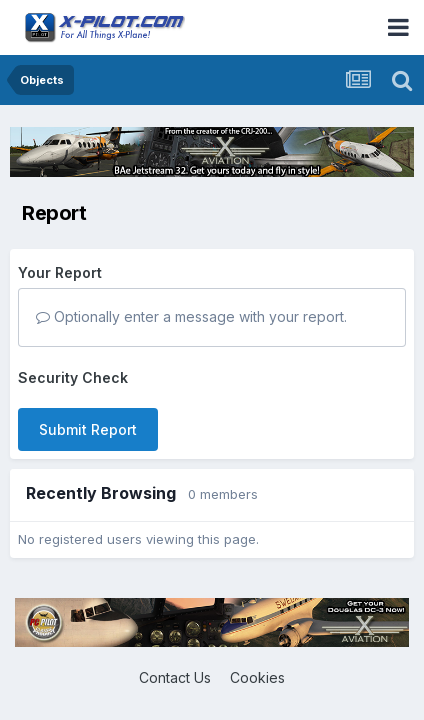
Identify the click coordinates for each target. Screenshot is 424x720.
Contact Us (175, 677)
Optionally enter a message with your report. (191, 316)
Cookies (257, 677)
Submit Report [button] (88, 429)
